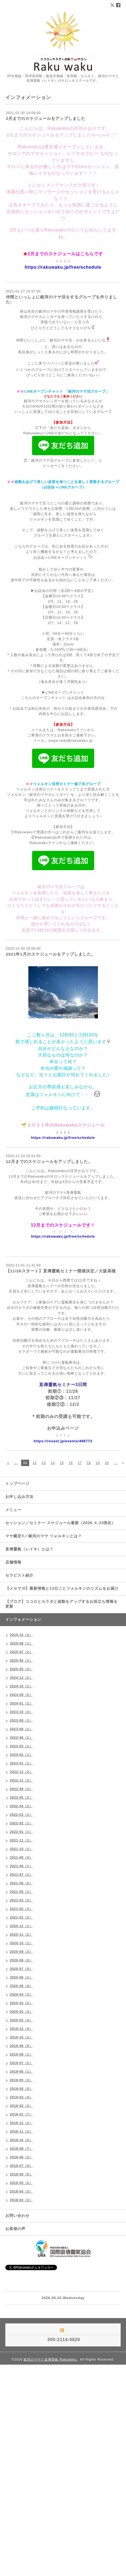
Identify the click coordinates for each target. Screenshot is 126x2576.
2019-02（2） (21, 2106)
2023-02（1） (21, 1755)
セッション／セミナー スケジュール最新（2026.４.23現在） (60, 1523)
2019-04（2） (21, 2089)
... (16, 1463)
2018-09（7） (21, 2149)
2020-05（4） (21, 1986)
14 (53, 1463)
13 (44, 1463)
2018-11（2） (21, 2131)
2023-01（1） (21, 1763)
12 (35, 1463)
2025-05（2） (21, 1669)
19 (98, 1463)
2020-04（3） (21, 1994)
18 (89, 1463)
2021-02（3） (21, 1909)
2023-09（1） (21, 1720)
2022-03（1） (21, 1815)
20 (107, 1463)
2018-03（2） (21, 2200)
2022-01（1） (21, 1832)
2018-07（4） (21, 2166)
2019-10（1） (21, 2037)
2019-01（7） (21, 2114)
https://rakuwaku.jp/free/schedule (63, 267)
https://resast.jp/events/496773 (63, 1441)
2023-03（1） (21, 1746)
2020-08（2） (21, 1960)
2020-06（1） (21, 1977)
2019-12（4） (21, 2029)
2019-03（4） (21, 2097)
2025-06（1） (21, 1660)
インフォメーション (23, 1619)
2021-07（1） (21, 1875)
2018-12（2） (21, 2123)
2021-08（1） (21, 1866)
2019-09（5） (21, 2046)
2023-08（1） (21, 1729)
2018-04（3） (21, 2191)
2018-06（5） (21, 2174)
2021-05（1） (21, 1892)
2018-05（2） (21, 2183)
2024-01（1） (21, 1703)
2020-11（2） (21, 1934)
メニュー (13, 1510)
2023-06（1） (21, 1738)
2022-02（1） (21, 1823)
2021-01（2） (21, 1917)
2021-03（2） (21, 1900)
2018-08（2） (21, 2157)
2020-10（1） (21, 1943)
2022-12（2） (21, 1772)
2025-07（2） (21, 1652)
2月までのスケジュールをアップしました (45, 118)
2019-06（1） (21, 2071)
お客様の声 (15, 2229)
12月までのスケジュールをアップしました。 (49, 1161)
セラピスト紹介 (19, 1575)
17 (80, 1463)
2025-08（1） (21, 1643)
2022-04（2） (21, 1806)
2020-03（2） (21, 2003)
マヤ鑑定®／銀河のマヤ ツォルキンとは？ (43, 1536)
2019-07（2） (21, 2063)
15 (62, 1463)
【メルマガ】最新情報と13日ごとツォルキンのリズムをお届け (62, 1588)
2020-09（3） (21, 1952)
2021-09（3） (21, 1857)
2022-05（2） (21, 1797)
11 (25, 1463)
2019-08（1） (21, 2054)
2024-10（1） (21, 1686)
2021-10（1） (21, 1849)
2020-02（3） (21, 2012)
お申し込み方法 (19, 1496)
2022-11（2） (21, 1780)
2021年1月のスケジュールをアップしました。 (51, 954)
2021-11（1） (21, 1840)
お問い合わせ (17, 2215)
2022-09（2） (21, 1789)
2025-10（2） (21, 1635)
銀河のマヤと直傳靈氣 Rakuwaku (51, 2359)
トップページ (17, 1483)
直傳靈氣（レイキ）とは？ (29, 1549)
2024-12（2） (21, 1678)
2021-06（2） (21, 1883)
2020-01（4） (21, 2020)
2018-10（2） (21, 2140)
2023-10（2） (21, 1712)
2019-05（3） (21, 2080)
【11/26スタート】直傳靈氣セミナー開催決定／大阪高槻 (61, 1271)
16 (71, 1463)
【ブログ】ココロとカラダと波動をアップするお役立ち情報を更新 (61, 1603)
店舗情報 (13, 1562)
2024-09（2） (21, 1695)
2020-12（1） (21, 1926)
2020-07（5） (21, 1969)
